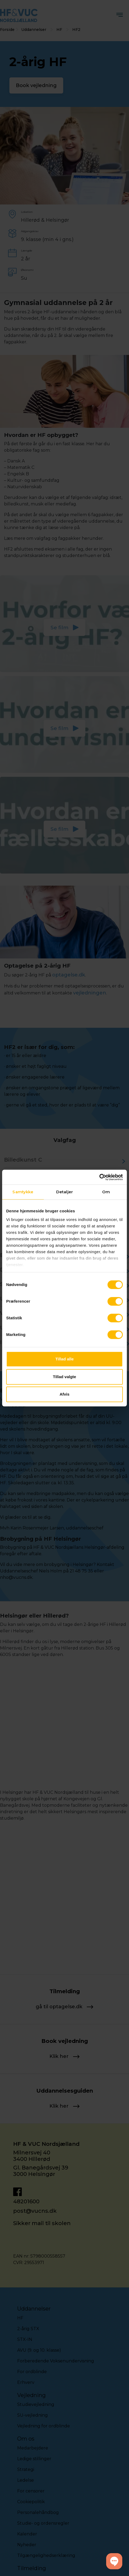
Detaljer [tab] (64, 1191)
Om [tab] (106, 1191)
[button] (114, 2561)
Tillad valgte (64, 1376)
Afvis (65, 1394)
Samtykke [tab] (22, 1191)
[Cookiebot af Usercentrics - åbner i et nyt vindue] (99, 1177)
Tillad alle (64, 1359)
